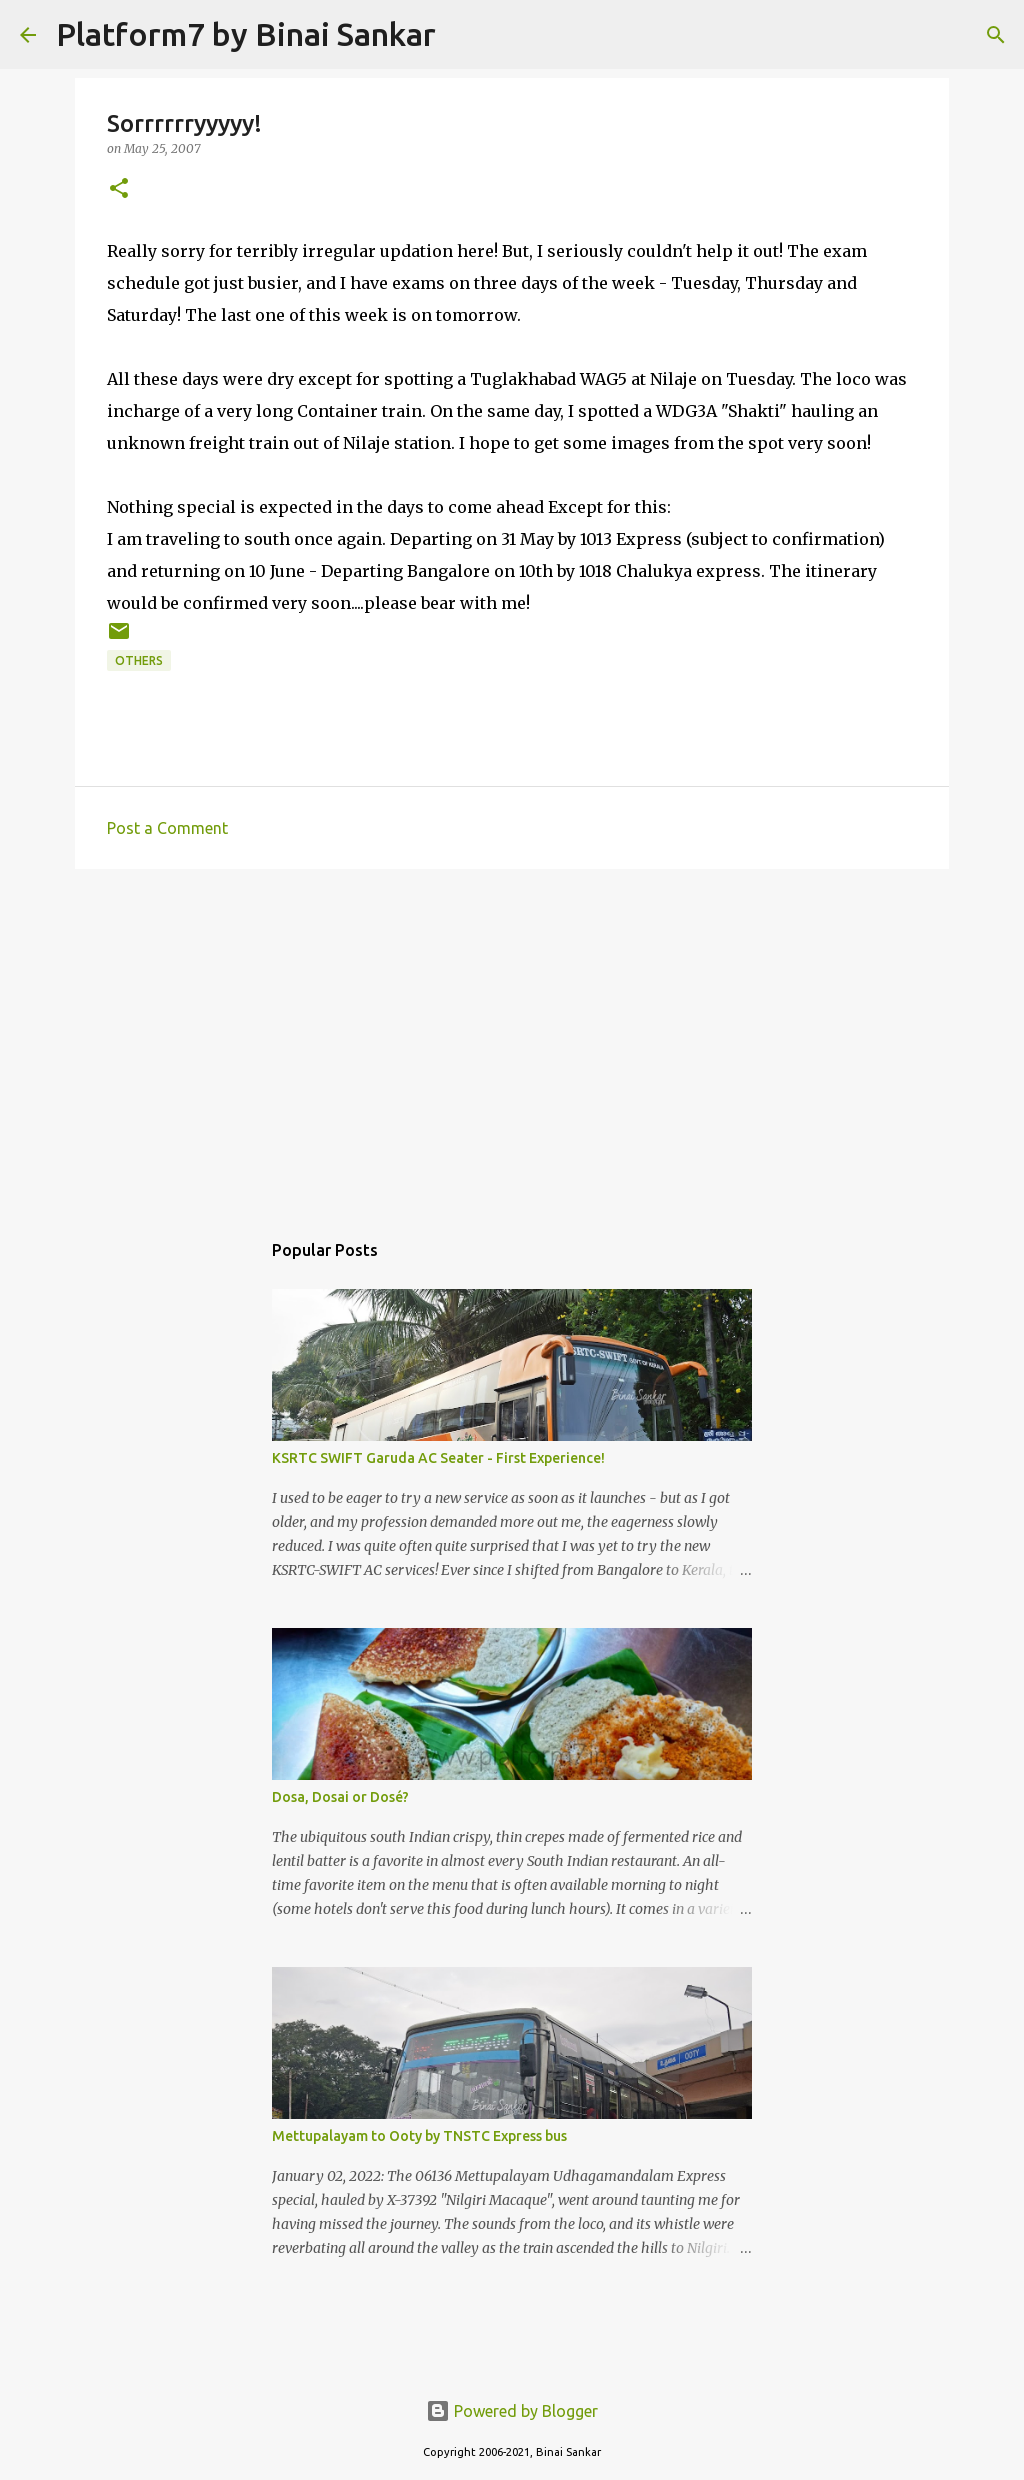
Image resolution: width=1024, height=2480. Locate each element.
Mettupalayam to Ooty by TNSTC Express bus (419, 2136)
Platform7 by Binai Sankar (246, 34)
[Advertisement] (512, 1039)
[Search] (464, 35)
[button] (119, 189)
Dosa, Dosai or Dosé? (340, 1797)
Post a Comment (167, 828)
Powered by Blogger (512, 2411)
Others (139, 660)
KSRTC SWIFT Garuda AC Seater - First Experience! (438, 1458)
